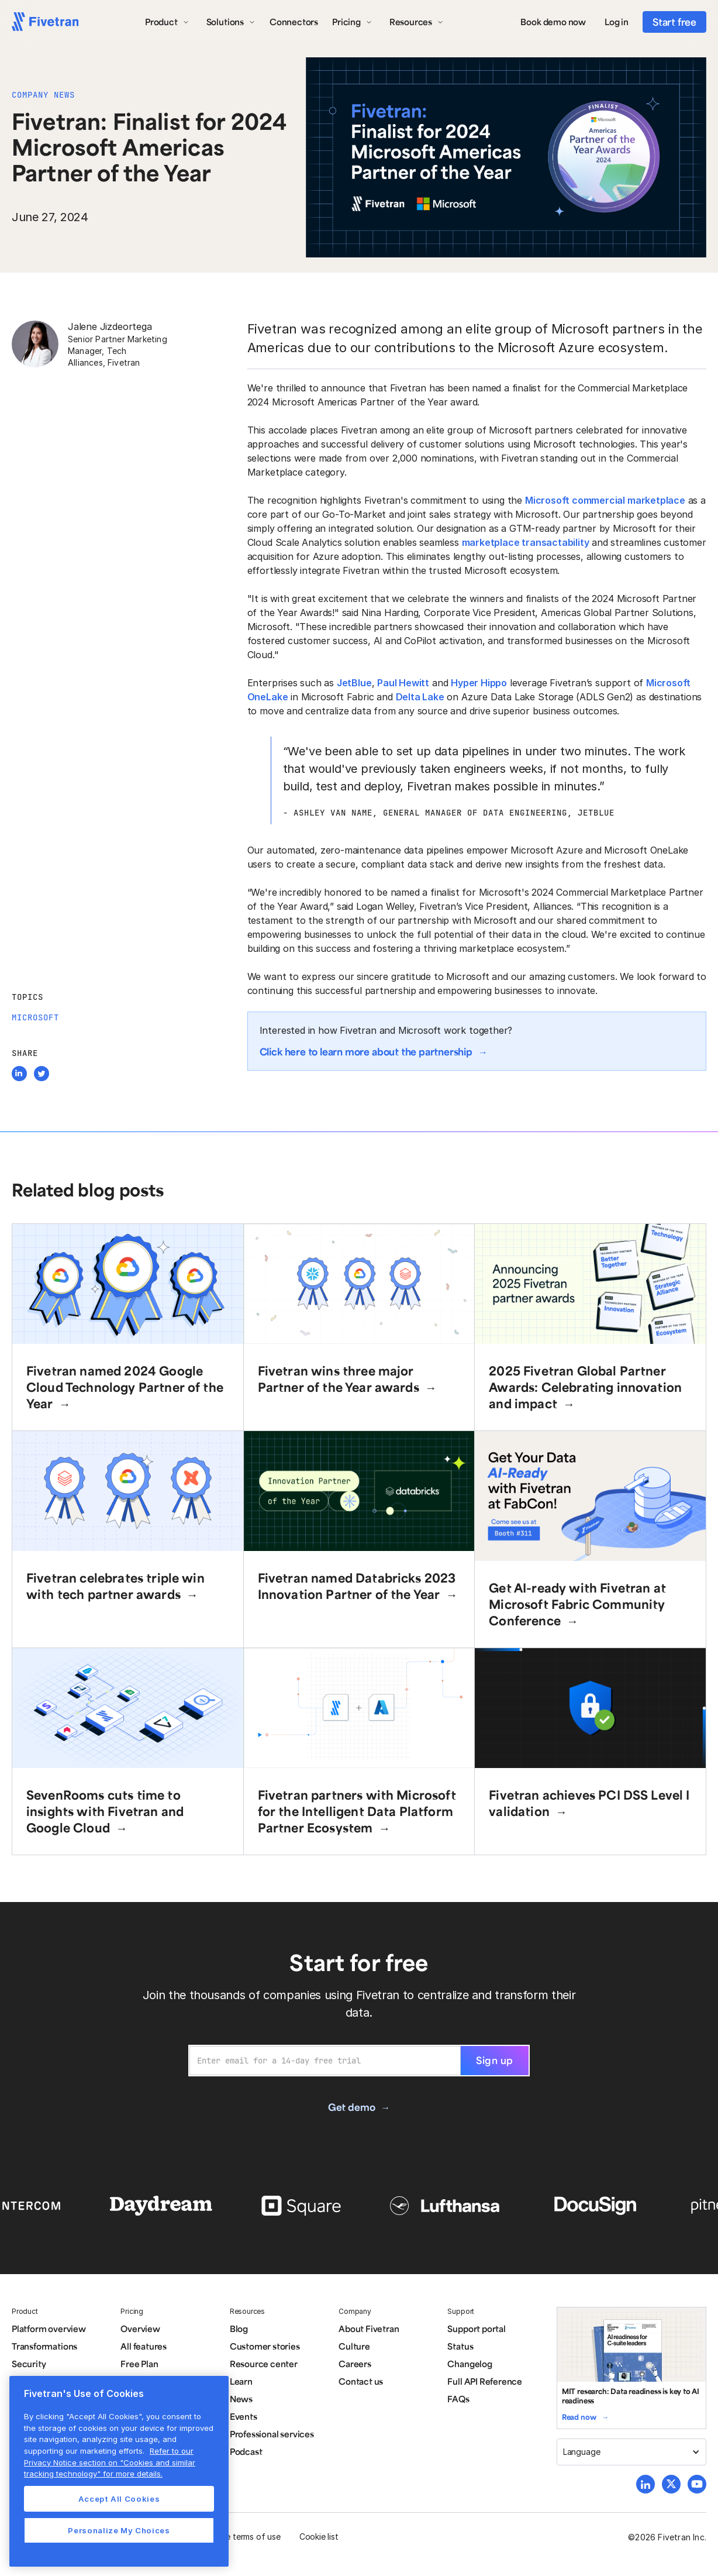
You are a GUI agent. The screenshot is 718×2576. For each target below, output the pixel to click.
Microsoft (35, 1017)
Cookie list (319, 2536)
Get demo (351, 2106)
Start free (674, 21)
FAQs (458, 2398)
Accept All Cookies (119, 2498)
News (241, 2398)
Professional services (272, 2434)
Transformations (44, 2346)
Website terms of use (240, 2536)
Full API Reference (484, 2381)
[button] (167, 22)
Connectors (294, 21)
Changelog (469, 2363)
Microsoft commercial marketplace (605, 500)
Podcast (246, 2451)
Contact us (361, 2381)
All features (143, 2346)
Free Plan (139, 2363)
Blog (239, 2328)
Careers (355, 2363)
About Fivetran (369, 2328)
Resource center (264, 2363)
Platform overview (49, 2328)
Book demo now (553, 21)
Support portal (476, 2328)
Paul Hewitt (403, 683)
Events (243, 2416)
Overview (140, 2328)
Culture (354, 2346)
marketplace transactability (525, 542)
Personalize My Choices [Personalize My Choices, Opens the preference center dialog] (119, 2530)
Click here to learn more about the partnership (366, 1051)
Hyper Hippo (479, 683)
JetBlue (354, 683)
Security (29, 2363)
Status (460, 2346)
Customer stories (265, 2346)
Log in (617, 21)
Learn (241, 2381)
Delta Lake (420, 697)
